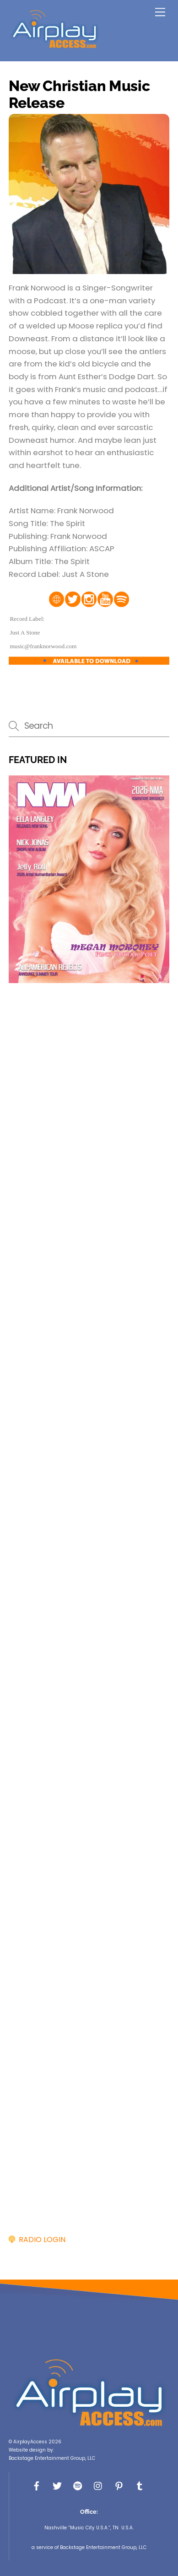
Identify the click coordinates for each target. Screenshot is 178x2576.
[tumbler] (139, 2485)
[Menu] (160, 12)
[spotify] (78, 2485)
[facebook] (36, 2485)
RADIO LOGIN (40, 2239)
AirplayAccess (30, 2441)
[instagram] (98, 2485)
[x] (57, 2485)
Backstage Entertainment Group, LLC (52, 2458)
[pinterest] (119, 2485)
